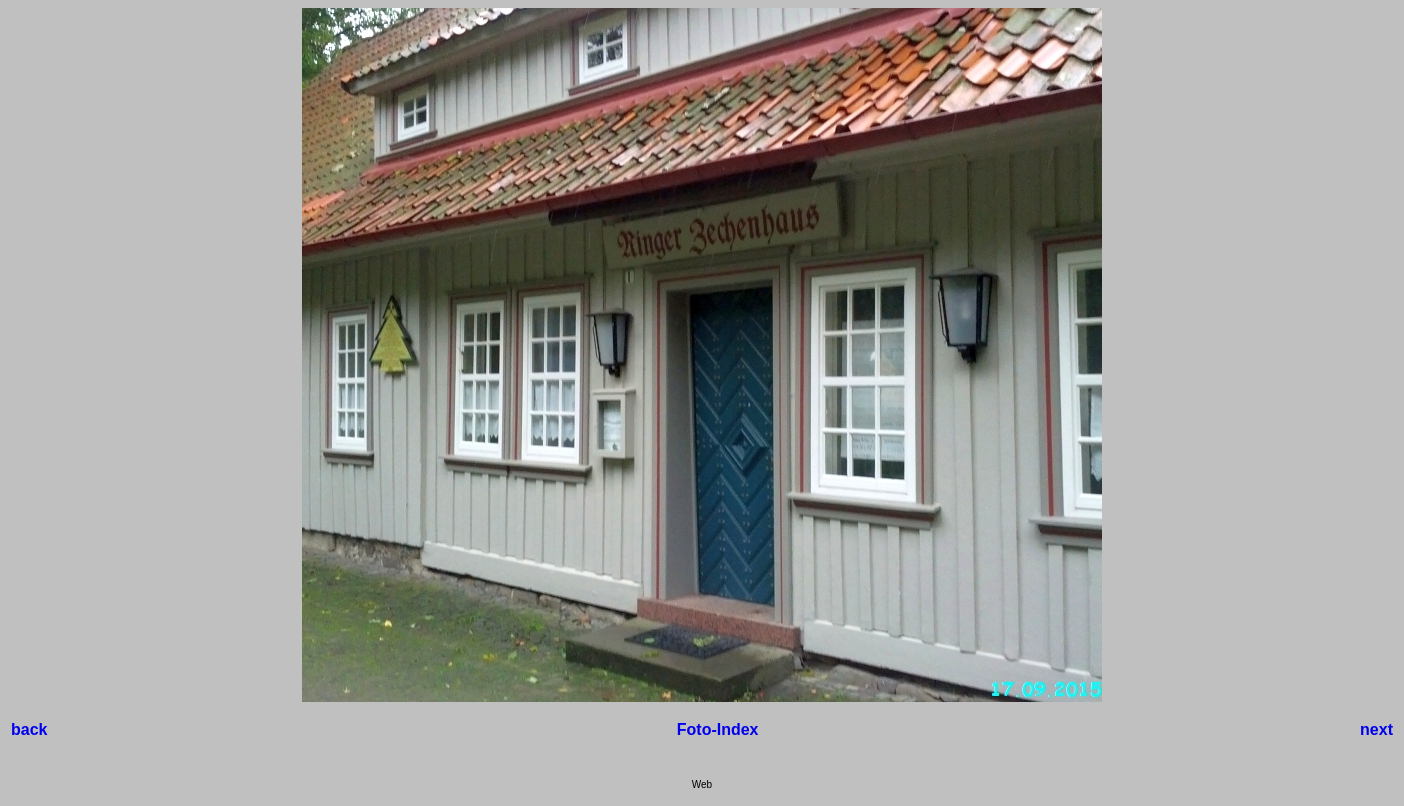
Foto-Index (718, 729)
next (1376, 729)
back (29, 729)
